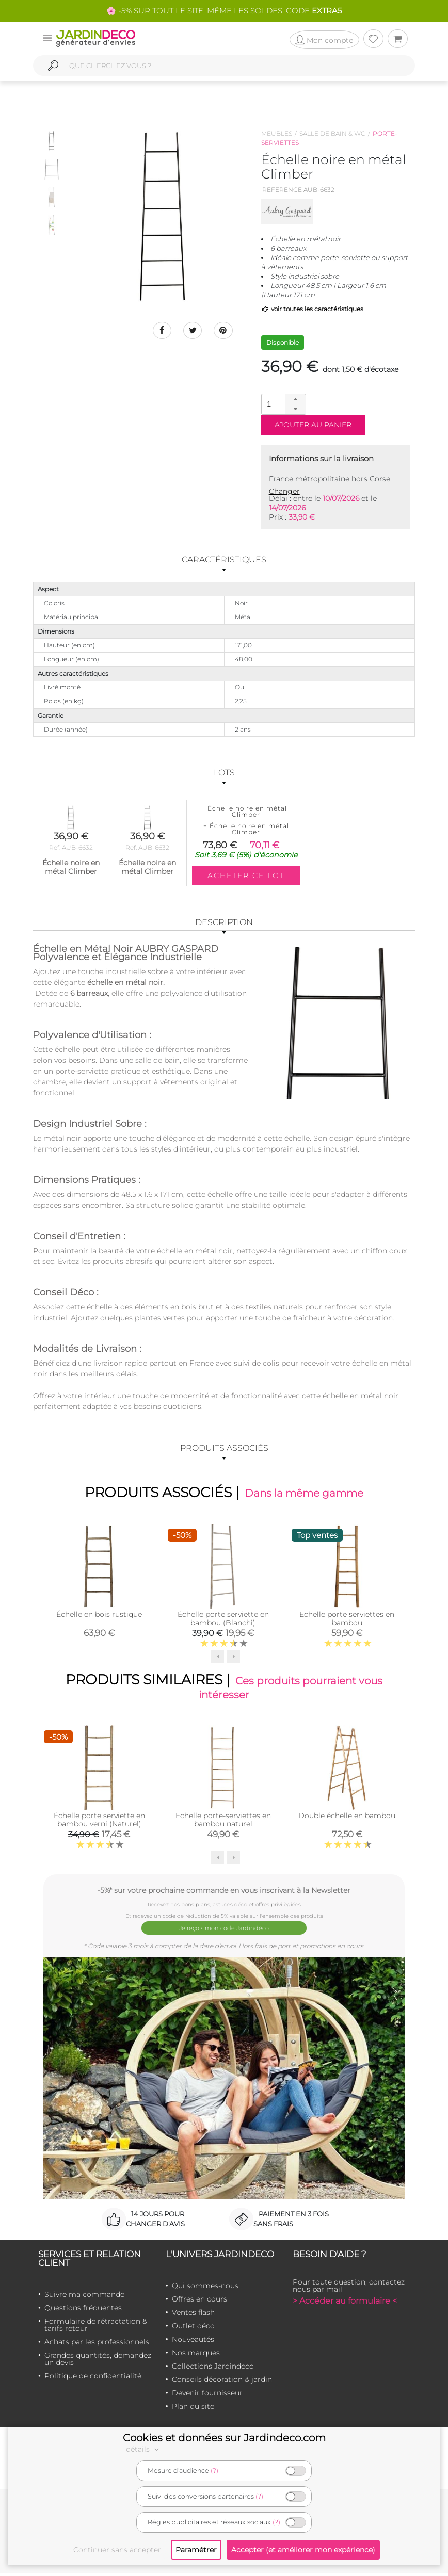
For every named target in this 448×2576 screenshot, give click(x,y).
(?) (214, 2470)
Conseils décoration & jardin (222, 2382)
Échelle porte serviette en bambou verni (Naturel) (99, 1825)
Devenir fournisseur (207, 2395)
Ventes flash (193, 2315)
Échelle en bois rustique (99, 1616)
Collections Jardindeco (213, 2368)
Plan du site (193, 2408)
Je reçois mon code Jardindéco (224, 1932)
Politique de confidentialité (92, 2378)
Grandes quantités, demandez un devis (97, 2361)
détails (144, 2449)
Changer (284, 491)
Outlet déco (193, 2328)
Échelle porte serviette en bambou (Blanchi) (223, 1620)
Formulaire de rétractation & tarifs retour (95, 2327)
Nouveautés (193, 2341)
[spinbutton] (282, 403)
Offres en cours (199, 2301)
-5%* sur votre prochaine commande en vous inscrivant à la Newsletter (224, 1895)
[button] (295, 399)
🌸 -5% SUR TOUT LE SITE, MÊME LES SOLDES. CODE (224, 10)
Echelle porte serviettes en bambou (346, 1620)
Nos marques (196, 2355)
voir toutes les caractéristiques (312, 309)
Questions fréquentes (83, 2310)
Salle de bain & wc (332, 133)
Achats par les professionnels (96, 2344)
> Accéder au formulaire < (345, 2303)
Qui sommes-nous (205, 2288)
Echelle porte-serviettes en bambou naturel (223, 1825)
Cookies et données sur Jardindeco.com (224, 2438)
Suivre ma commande (84, 2297)
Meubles (276, 133)
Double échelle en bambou (346, 1821)
